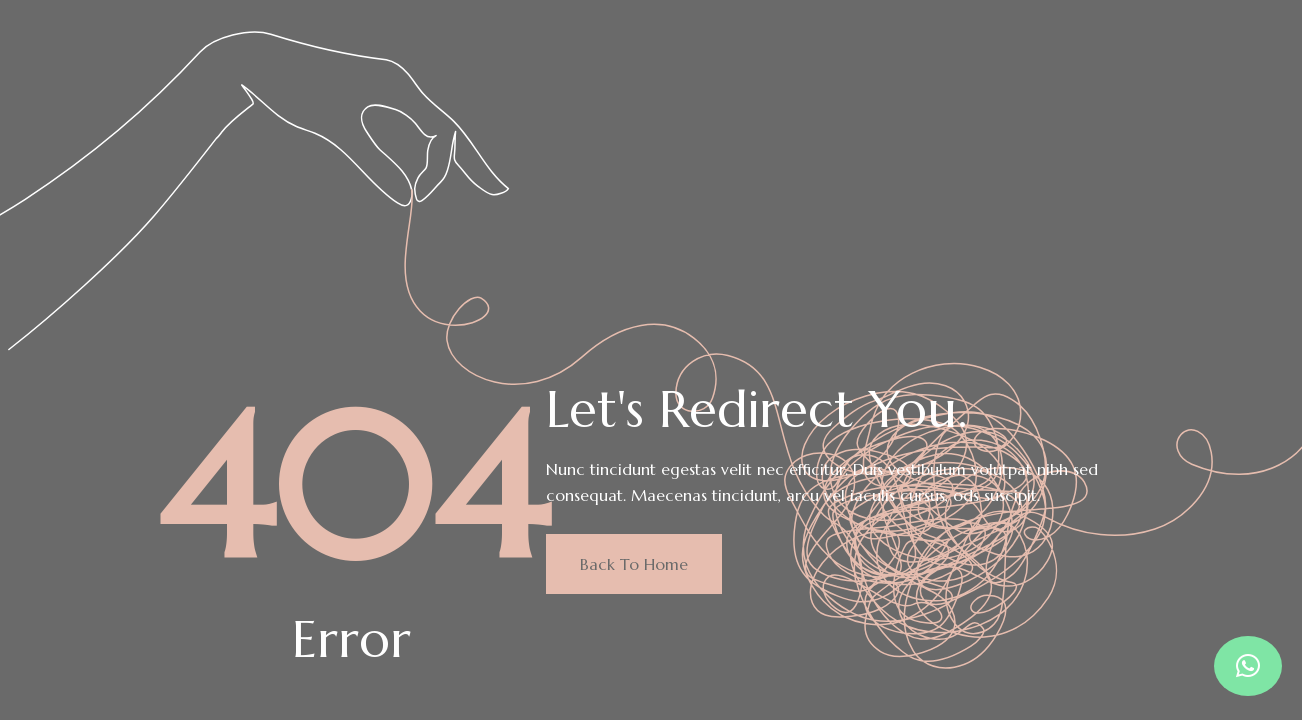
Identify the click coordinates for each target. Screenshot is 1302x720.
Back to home (634, 564)
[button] (1248, 666)
